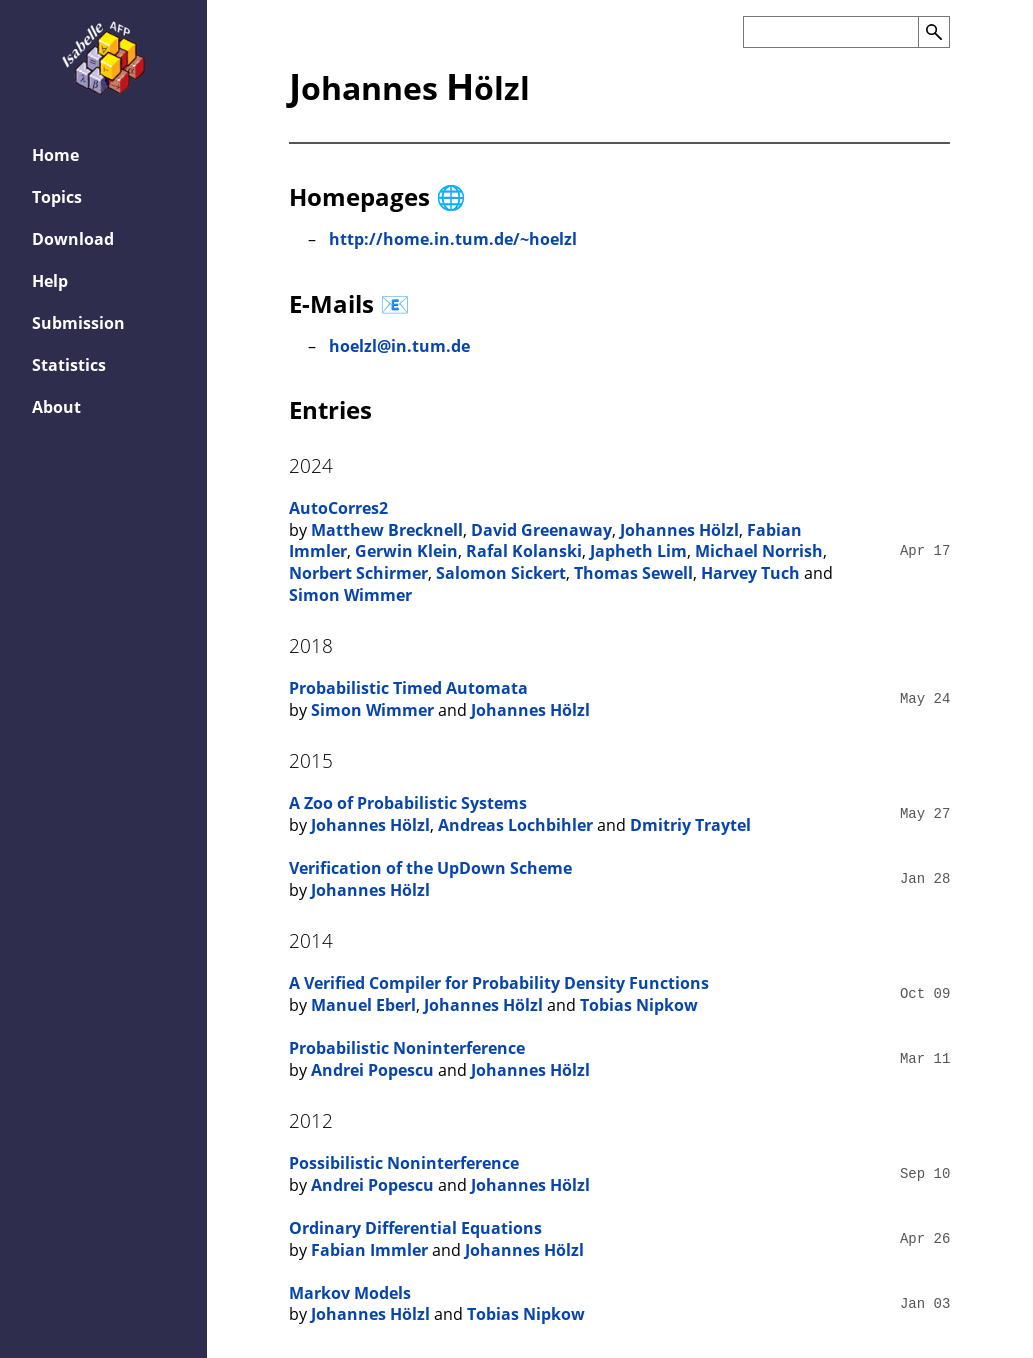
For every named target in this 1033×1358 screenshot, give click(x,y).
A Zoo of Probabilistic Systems (408, 803)
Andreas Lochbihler (515, 825)
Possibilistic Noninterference (404, 1163)
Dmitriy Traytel (690, 825)
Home (55, 155)
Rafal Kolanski (524, 551)
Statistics (69, 365)
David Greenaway (541, 530)
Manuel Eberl (363, 1005)
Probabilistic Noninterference (407, 1048)
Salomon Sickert (501, 573)
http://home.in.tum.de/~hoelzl (453, 239)
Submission (78, 323)
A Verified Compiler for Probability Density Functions (499, 983)
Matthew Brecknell (387, 530)
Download (73, 239)
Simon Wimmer (350, 595)
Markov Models (350, 1293)
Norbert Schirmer (358, 573)
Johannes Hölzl (679, 530)
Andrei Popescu (372, 1070)
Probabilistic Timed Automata (408, 688)
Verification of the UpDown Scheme (430, 868)
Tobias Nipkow (639, 1005)
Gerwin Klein (406, 551)
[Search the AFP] (830, 32)
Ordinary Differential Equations (415, 1228)
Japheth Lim (638, 551)
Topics (57, 197)
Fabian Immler (369, 1250)
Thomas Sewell (633, 573)
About (56, 407)
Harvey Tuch (750, 573)
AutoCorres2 (338, 508)
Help (50, 281)
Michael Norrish (759, 551)
